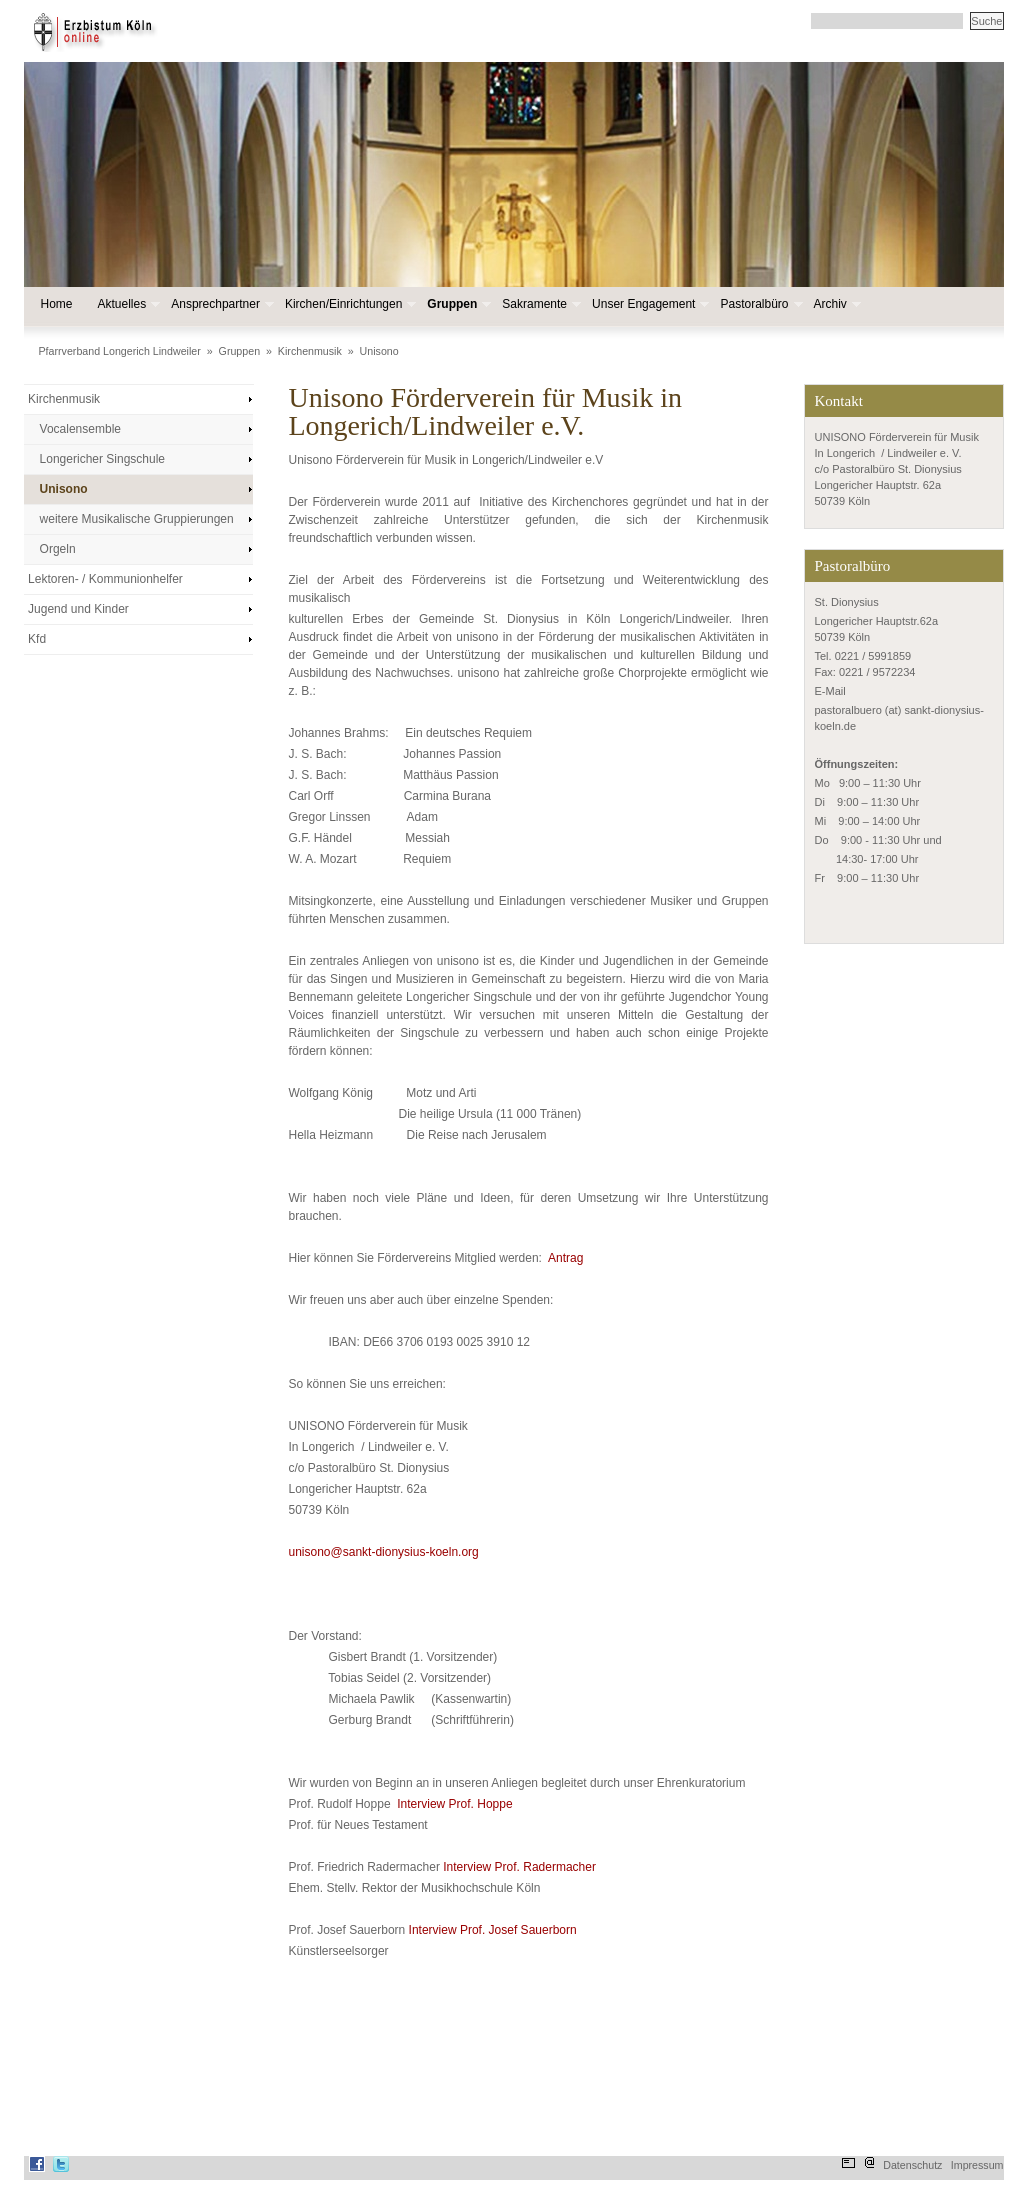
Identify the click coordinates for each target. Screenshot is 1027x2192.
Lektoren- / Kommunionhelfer (105, 579)
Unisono (379, 351)
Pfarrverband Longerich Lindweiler (120, 351)
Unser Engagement (648, 304)
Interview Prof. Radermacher (519, 1867)
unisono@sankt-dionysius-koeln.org (384, 1552)
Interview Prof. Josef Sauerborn (493, 1930)
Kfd (37, 639)
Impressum (977, 2165)
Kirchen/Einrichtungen (348, 304)
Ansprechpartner (220, 304)
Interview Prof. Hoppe (454, 1804)
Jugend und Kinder (78, 609)
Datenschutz (912, 2165)
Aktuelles (127, 304)
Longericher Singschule (102, 459)
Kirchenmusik (310, 351)
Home (57, 304)
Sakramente (539, 304)
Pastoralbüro (759, 304)
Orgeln (58, 549)
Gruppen (457, 304)
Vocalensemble (80, 429)
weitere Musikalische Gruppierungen (137, 519)
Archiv (835, 304)
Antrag (565, 1258)
